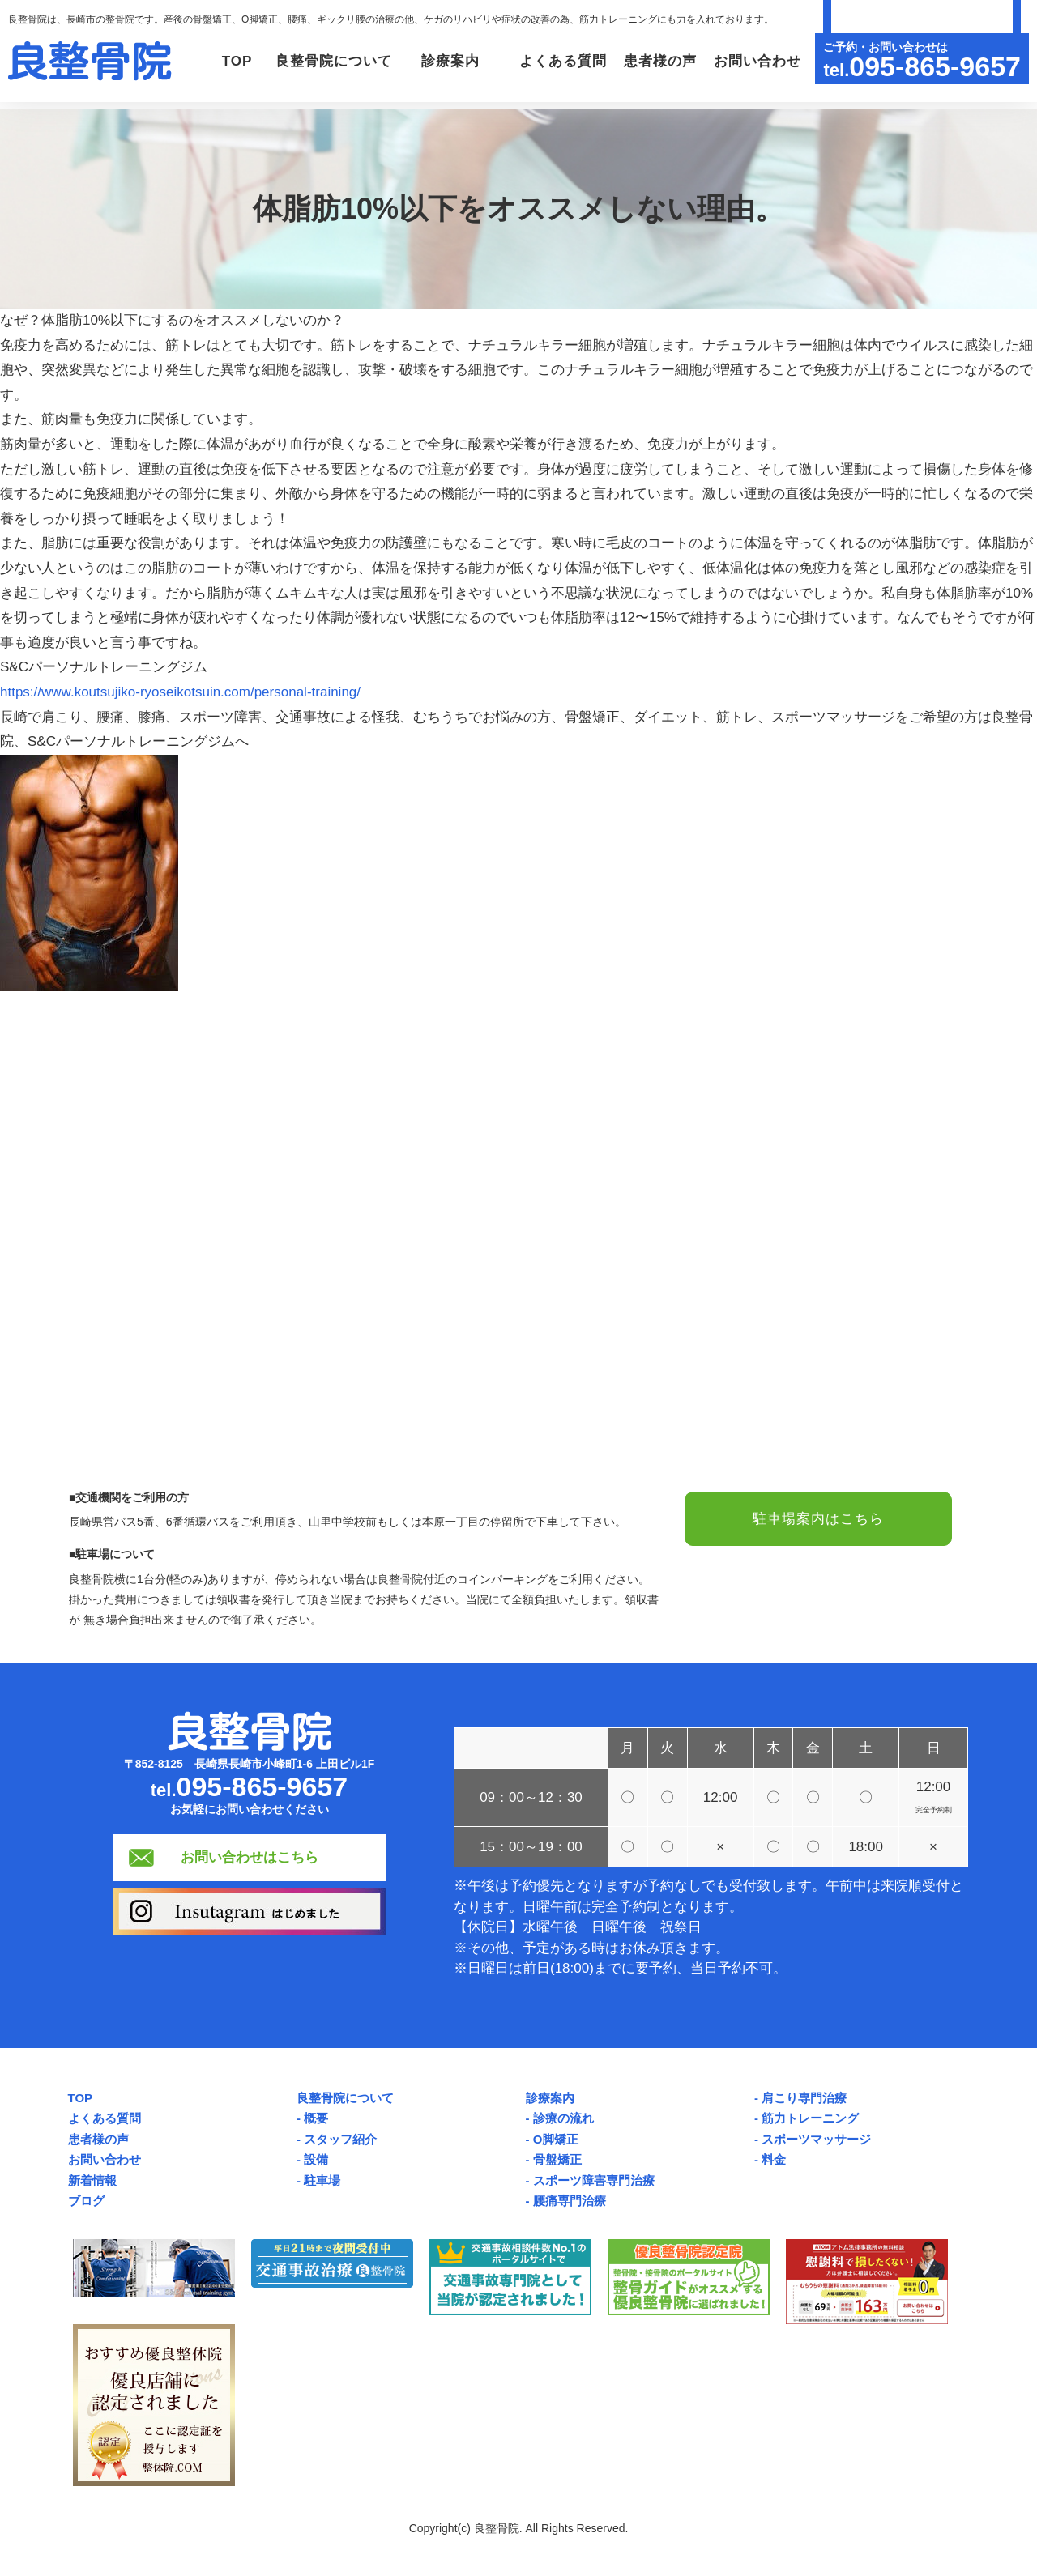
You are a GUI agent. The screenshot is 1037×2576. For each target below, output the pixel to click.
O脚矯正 (556, 2139)
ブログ (86, 2201)
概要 (316, 2118)
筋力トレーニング (810, 2118)
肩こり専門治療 (804, 2098)
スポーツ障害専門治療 (594, 2180)
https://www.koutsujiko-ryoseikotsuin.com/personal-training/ (180, 692)
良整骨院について (345, 2098)
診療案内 (550, 2098)
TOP (235, 61)
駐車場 (322, 2180)
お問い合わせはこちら (249, 1857)
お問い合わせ (756, 61)
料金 (774, 2159)
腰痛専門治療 (569, 2201)
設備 (316, 2159)
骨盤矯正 (557, 2159)
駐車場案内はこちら (818, 1518)
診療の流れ (563, 2118)
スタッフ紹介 (340, 2139)
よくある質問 (563, 61)
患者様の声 (660, 61)
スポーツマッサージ (816, 2139)
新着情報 (92, 2180)
